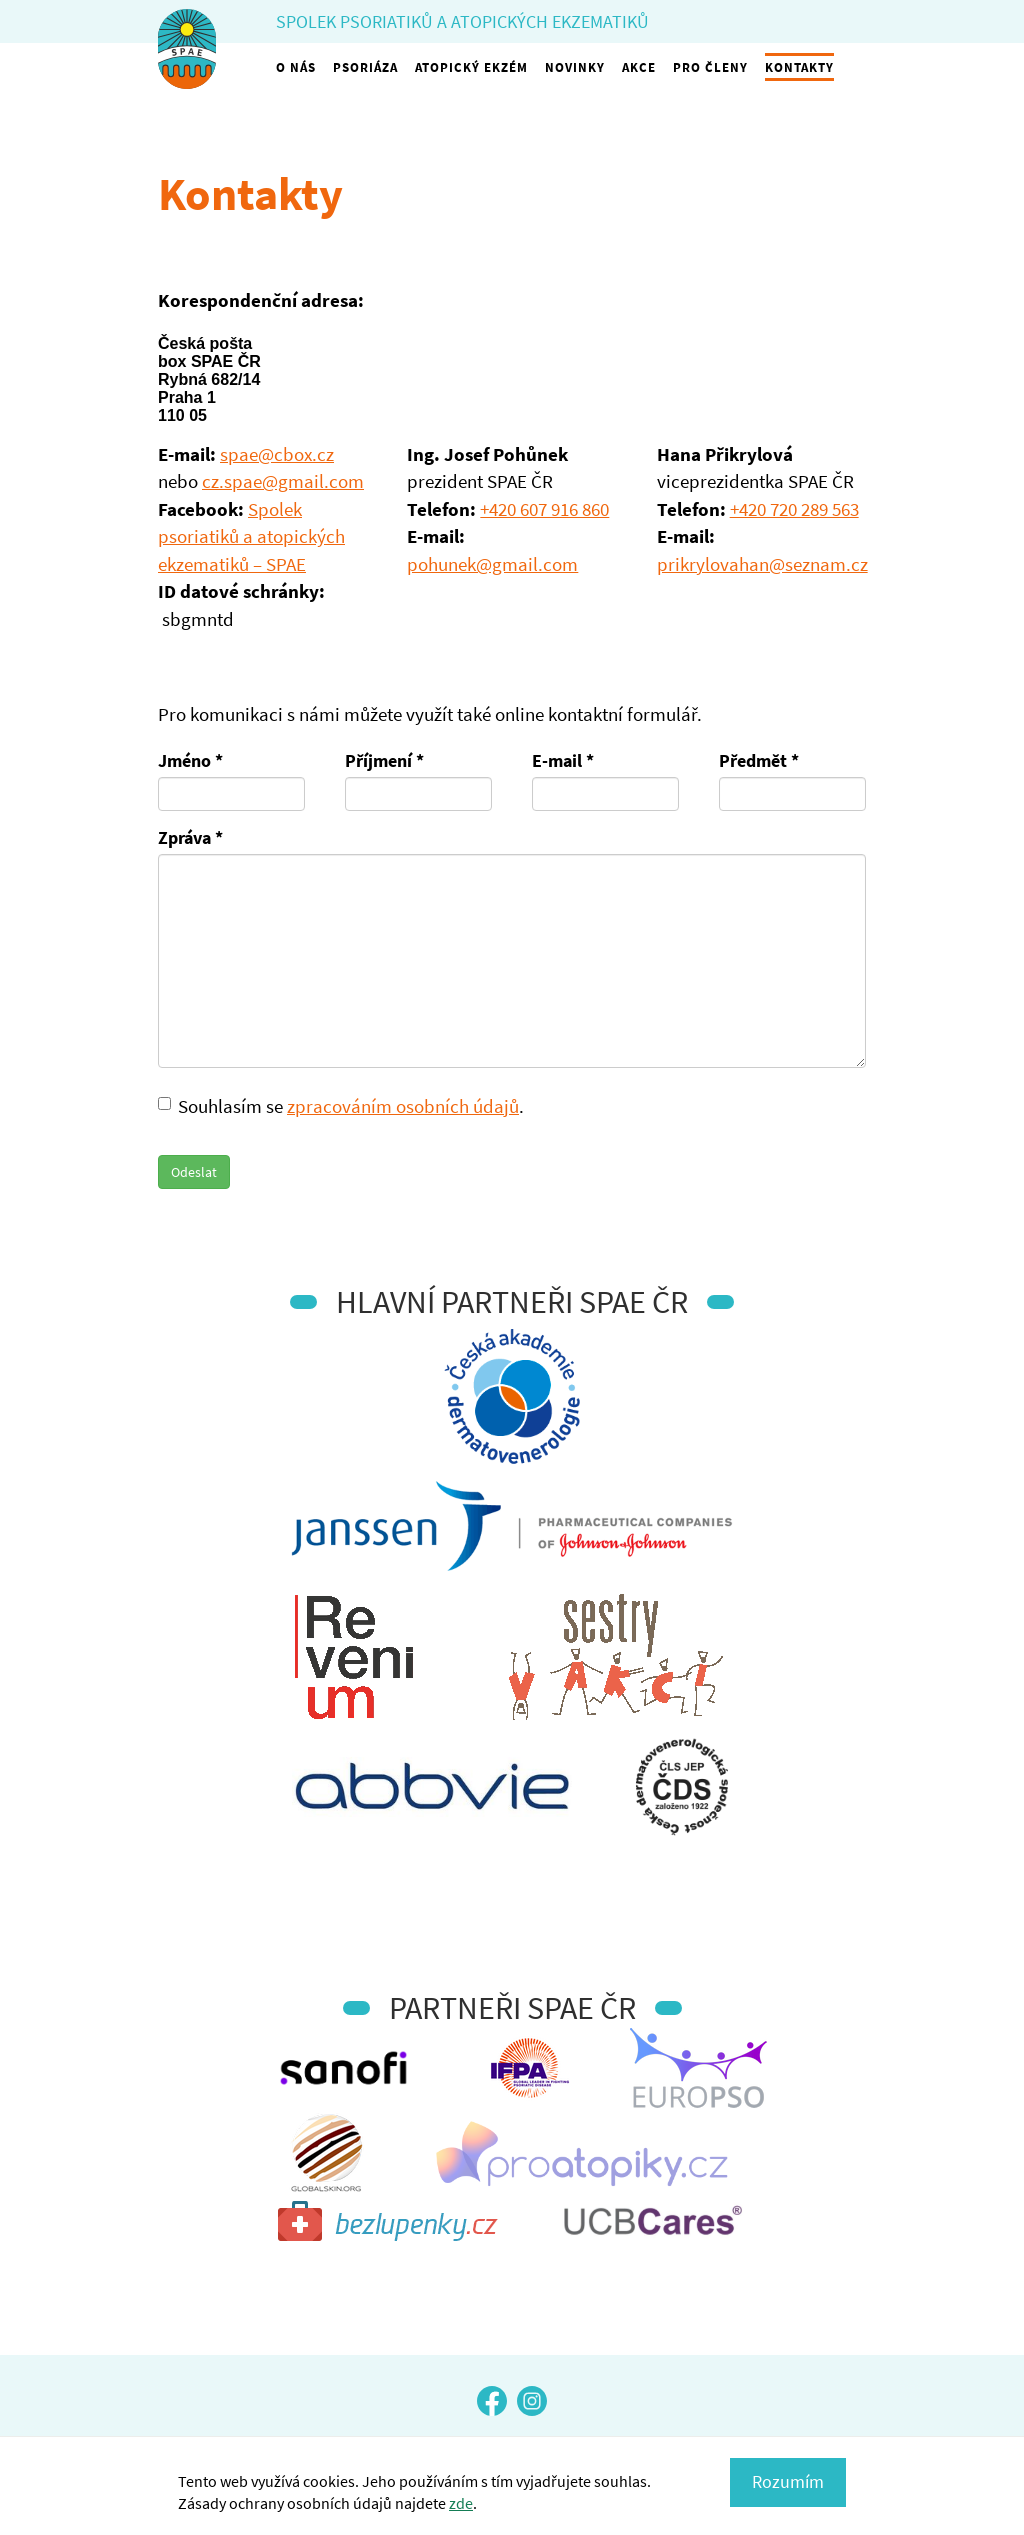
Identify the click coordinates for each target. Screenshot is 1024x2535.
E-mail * (563, 760)
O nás (296, 67)
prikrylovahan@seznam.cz (762, 564)
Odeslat (194, 1172)
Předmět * (759, 760)
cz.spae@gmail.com (283, 481)
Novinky (575, 67)
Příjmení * (384, 760)
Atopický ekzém (471, 67)
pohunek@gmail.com (492, 564)
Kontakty (799, 67)
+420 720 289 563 (794, 509)
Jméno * (190, 760)
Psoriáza (365, 67)
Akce (639, 67)
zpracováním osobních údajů (403, 1106)
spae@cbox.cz (277, 454)
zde (461, 2503)
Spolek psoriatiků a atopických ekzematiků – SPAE (251, 536)
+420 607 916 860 (544, 509)
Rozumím (788, 2481)
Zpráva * (190, 837)
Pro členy (710, 67)
